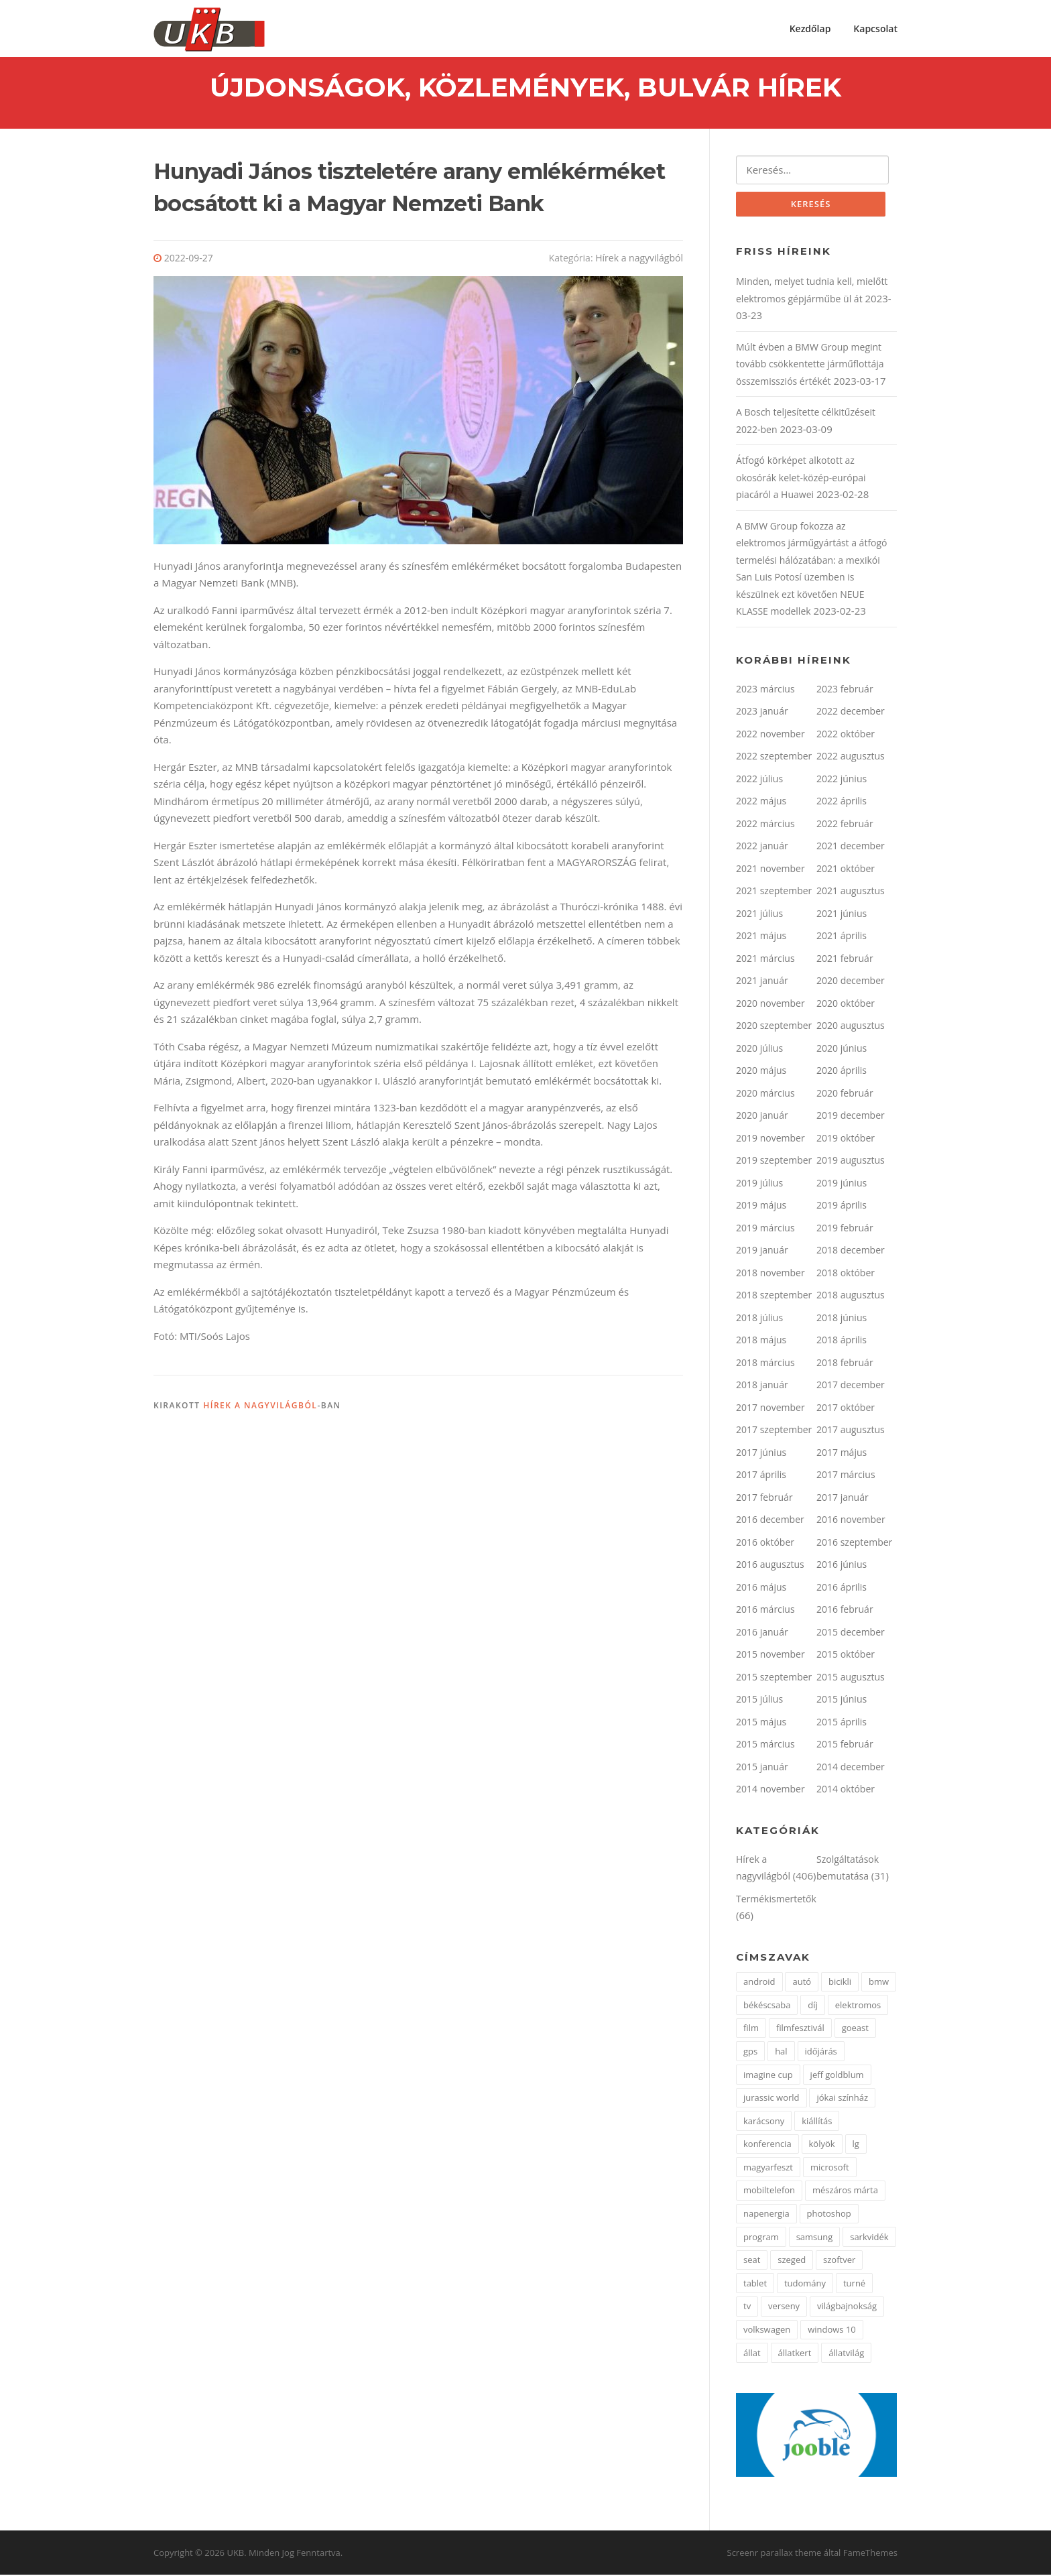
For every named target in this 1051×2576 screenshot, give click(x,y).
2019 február (844, 1229)
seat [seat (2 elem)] (751, 2262)
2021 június (841, 914)
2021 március (765, 959)
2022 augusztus (850, 757)
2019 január (762, 1251)
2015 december (850, 1633)
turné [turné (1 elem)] (854, 2284)
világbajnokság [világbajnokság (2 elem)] (847, 2308)
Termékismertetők (776, 1900)
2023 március (765, 690)
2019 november (770, 1139)
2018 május (761, 1341)
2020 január (762, 1117)
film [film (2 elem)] (751, 2030)
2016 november (850, 1521)
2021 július (759, 914)
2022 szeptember (774, 757)
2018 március (765, 1363)
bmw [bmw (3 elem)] (879, 1983)
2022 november (770, 735)
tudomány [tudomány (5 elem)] (805, 2284)
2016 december (770, 1521)
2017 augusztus (850, 1431)
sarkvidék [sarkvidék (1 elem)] (869, 2238)
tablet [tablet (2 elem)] (755, 2284)
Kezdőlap (810, 28)
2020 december (850, 982)
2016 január (762, 1633)
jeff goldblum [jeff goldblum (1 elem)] (837, 2076)
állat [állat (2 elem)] (752, 2354)
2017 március (845, 1476)
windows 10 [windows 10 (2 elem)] (832, 2331)
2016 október (765, 1543)
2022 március (765, 824)
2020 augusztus (850, 1027)
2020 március (765, 1094)
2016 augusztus (770, 1566)
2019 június (841, 1184)
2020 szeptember (774, 1027)
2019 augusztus (850, 1162)
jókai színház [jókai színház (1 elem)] (842, 2099)
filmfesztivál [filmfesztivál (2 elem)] (800, 2030)
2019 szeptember (774, 1162)
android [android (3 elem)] (759, 1983)
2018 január (762, 1386)
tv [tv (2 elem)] (747, 2308)
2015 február (844, 1745)
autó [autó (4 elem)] (801, 1983)
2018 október (845, 1274)
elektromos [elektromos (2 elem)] (858, 2006)
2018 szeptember (774, 1296)
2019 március (765, 1229)
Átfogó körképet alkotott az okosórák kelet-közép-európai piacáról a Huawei (801, 479)
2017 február (764, 1498)
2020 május (761, 1072)
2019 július (759, 1184)
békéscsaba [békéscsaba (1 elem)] (766, 2006)
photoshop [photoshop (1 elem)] (829, 2215)
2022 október (845, 735)
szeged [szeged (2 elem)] (792, 2262)
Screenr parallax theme (774, 2555)
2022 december (850, 713)
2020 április (841, 1072)
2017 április (761, 1476)
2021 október (845, 869)
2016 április (841, 1588)
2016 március (765, 1611)
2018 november (770, 1274)
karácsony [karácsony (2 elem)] (763, 2122)
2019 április (841, 1207)
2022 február (844, 824)
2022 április (841, 802)
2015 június (841, 1701)
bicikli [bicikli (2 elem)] (839, 1983)
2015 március (765, 1745)
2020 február (844, 1094)
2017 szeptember (774, 1431)
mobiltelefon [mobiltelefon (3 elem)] (769, 2192)
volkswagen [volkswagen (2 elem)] (766, 2331)
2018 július (759, 1318)
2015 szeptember (774, 1678)
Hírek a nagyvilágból (639, 259)
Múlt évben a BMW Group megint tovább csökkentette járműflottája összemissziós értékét (810, 365)
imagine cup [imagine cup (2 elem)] (768, 2076)
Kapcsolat (875, 28)
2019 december (850, 1117)
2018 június (841, 1318)
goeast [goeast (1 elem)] (855, 2030)
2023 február (844, 690)
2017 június (761, 1453)
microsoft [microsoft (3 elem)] (829, 2168)
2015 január (762, 1768)
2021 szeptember (774, 892)
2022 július (759, 780)
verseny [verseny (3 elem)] (784, 2308)
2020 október (845, 1004)
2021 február (844, 959)
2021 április (841, 937)
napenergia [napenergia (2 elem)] (766, 2215)
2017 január (842, 1498)
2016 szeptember (854, 1543)
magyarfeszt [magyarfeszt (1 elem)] (768, 2168)
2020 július (759, 1049)
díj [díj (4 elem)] (813, 2006)
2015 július (759, 1701)
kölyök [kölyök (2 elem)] (822, 2146)
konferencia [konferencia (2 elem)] (767, 2146)
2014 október (845, 1790)
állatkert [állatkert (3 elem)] (795, 2354)
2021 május (761, 937)
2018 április (841, 1341)
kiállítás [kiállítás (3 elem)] (817, 2122)
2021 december (850, 847)
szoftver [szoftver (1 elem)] (839, 2262)
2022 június (841, 780)
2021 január (762, 982)
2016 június (841, 1566)
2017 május (841, 1453)
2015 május (761, 1723)
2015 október (845, 1656)
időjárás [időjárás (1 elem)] (821, 2052)
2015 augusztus (850, 1678)
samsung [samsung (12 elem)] (814, 2238)
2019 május (761, 1207)
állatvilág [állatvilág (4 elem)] (846, 2354)
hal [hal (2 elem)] (781, 2052)
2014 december (850, 1768)
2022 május (761, 802)
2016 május (761, 1588)
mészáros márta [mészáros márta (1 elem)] (845, 2192)
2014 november (770, 1790)
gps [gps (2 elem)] (750, 2052)
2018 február (844, 1363)
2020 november (770, 1004)
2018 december (850, 1251)
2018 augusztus (850, 1296)
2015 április (841, 1723)
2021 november (770, 869)
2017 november (770, 1408)
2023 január (762, 713)
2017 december (850, 1386)
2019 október (845, 1139)
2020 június (841, 1049)
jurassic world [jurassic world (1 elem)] (771, 2099)
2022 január (762, 847)
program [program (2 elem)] (761, 2238)
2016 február (844, 1611)
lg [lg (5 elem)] (856, 2146)
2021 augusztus (850, 892)
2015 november (770, 1656)
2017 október (845, 1408)
